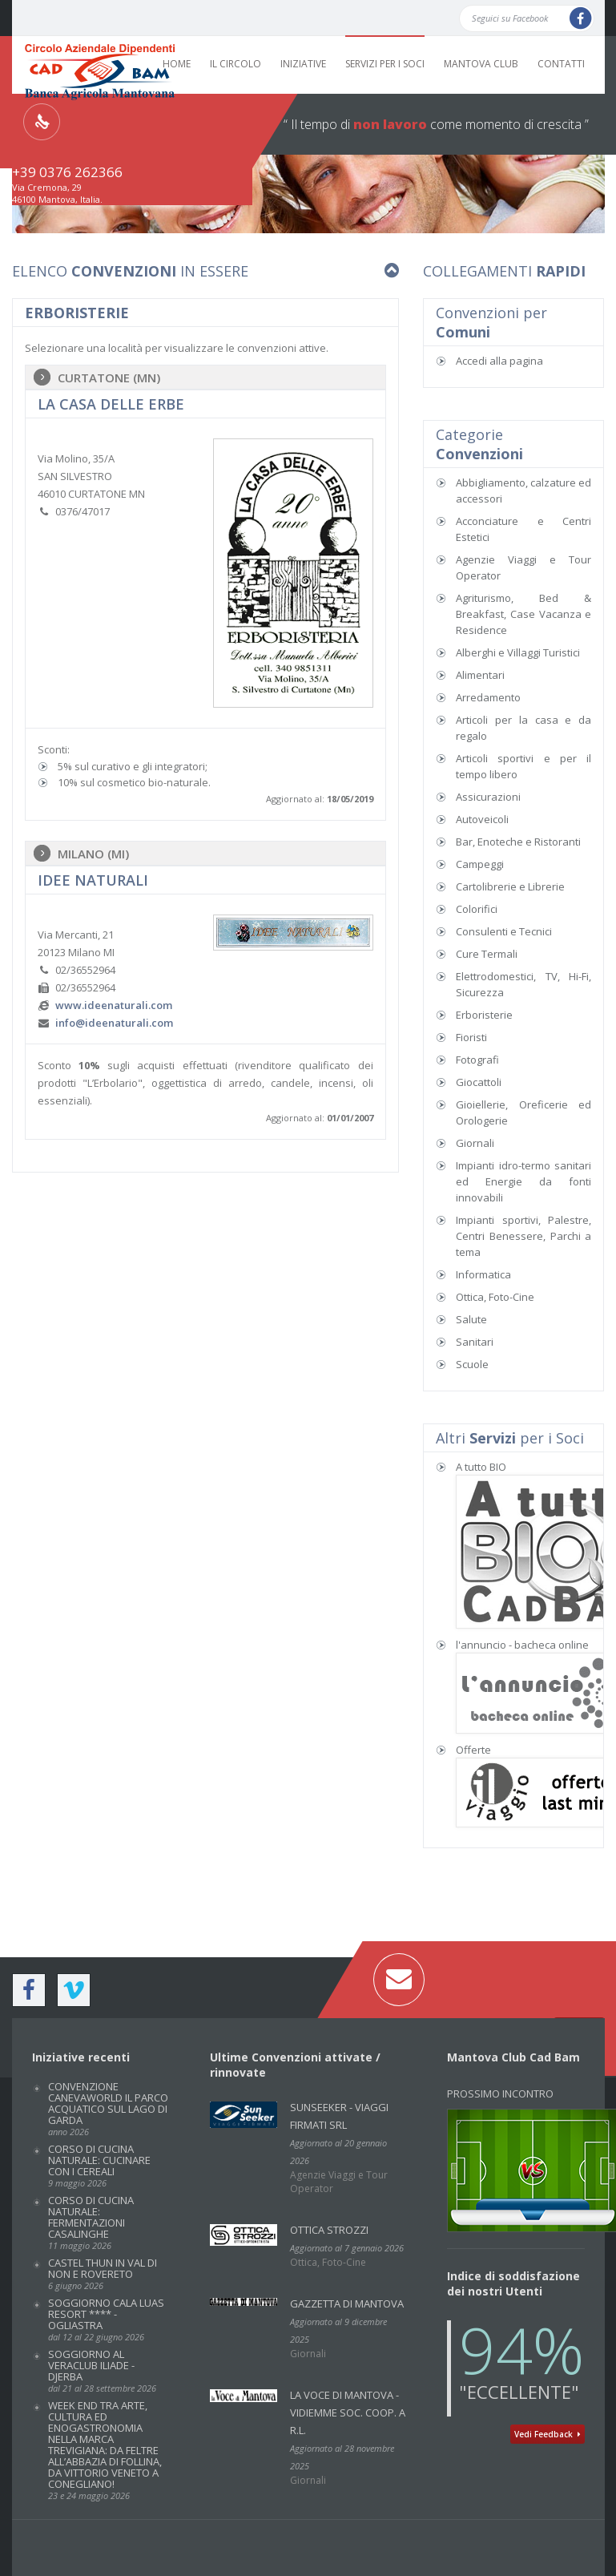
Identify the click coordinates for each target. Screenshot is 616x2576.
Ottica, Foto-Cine (495, 1297)
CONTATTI (561, 64)
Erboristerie (484, 1014)
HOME (177, 64)
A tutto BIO (481, 1467)
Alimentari (480, 675)
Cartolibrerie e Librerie (510, 886)
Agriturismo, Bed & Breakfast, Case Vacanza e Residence (524, 614)
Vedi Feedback (547, 2434)
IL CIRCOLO (235, 64)
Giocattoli (478, 1082)
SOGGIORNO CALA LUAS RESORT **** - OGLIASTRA (106, 2319)
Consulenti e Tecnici (504, 931)
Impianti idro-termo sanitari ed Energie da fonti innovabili (524, 1181)
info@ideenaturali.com (114, 1022)
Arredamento (488, 697)
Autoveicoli (482, 819)
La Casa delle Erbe (111, 404)
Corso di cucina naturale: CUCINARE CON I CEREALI (99, 2165)
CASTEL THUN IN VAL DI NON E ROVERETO (102, 2273)
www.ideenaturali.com (113, 1005)
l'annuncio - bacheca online (522, 1644)
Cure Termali (486, 954)
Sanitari (474, 1341)
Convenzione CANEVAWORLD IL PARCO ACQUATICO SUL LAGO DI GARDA (108, 2108)
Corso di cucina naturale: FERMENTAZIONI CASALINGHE (91, 2222)
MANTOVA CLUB (481, 64)
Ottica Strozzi (329, 2230)
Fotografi (477, 1059)
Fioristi (471, 1037)
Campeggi (480, 864)
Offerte (473, 1749)
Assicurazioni (488, 796)
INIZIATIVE (303, 64)
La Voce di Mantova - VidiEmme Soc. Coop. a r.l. (347, 2412)
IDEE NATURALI (93, 880)
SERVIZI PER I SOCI (385, 64)
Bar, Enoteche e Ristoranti (518, 841)
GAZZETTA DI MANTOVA (347, 2303)
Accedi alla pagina (499, 360)
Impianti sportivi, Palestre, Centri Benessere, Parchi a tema (524, 1236)
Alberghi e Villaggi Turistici (518, 652)
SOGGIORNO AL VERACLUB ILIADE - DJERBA (102, 2370)
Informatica (483, 1274)
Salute (471, 1319)
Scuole (472, 1364)
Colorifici (476, 909)
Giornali (475, 1143)
